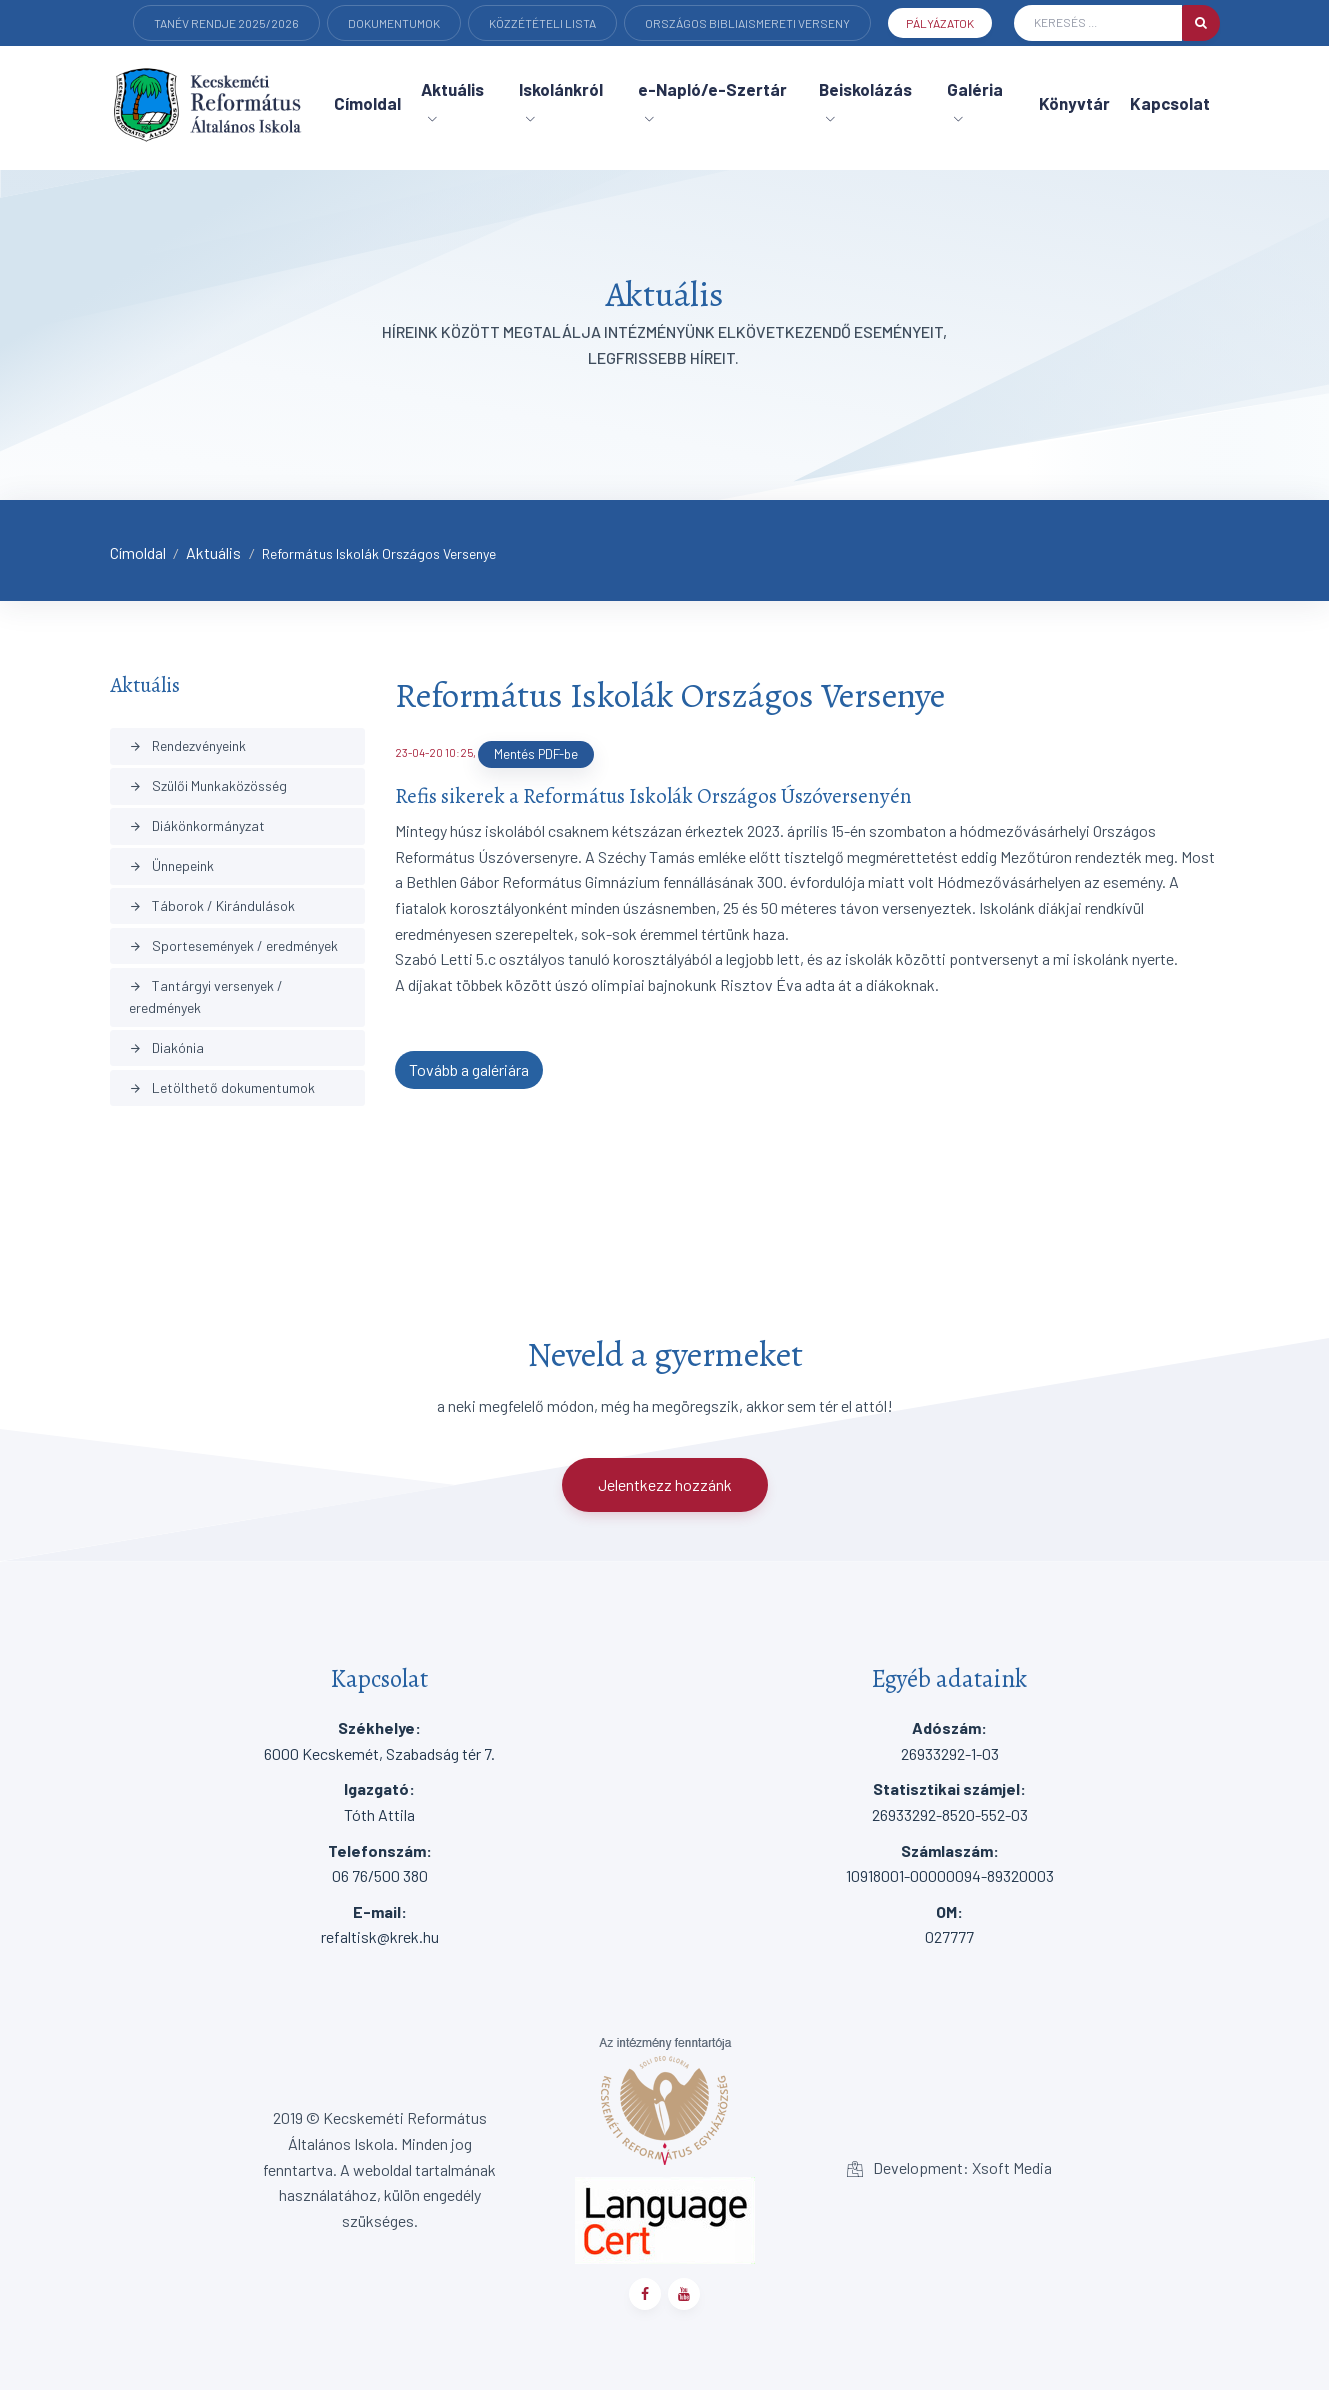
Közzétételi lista (542, 23)
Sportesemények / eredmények (233, 945)
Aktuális (213, 552)
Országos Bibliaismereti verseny (747, 23)
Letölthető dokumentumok (222, 1087)
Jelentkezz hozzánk (665, 1484)
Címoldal (138, 552)
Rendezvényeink (187, 745)
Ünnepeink (171, 865)
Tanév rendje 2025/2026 (226, 23)
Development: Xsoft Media (949, 2167)
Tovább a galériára (469, 1069)
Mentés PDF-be (536, 754)
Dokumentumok (394, 23)
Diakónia (166, 1047)
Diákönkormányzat (197, 825)
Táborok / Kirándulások (212, 905)
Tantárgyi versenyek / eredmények (206, 996)
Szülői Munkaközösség (208, 785)
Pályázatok (940, 23)
